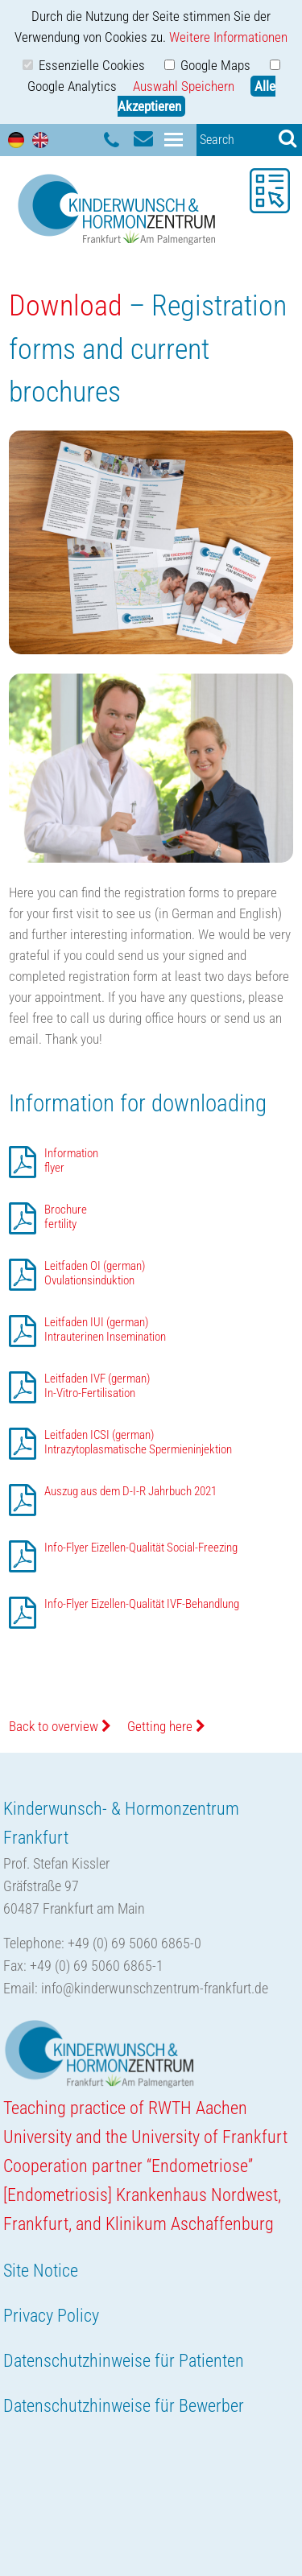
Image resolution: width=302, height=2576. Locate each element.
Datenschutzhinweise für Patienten (123, 2361)
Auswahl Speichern (183, 86)
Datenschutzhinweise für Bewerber (123, 2406)
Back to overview (60, 1726)
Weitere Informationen (228, 37)
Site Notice (40, 2271)
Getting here (166, 1726)
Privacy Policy (51, 2316)
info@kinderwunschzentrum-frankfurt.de (154, 1988)
